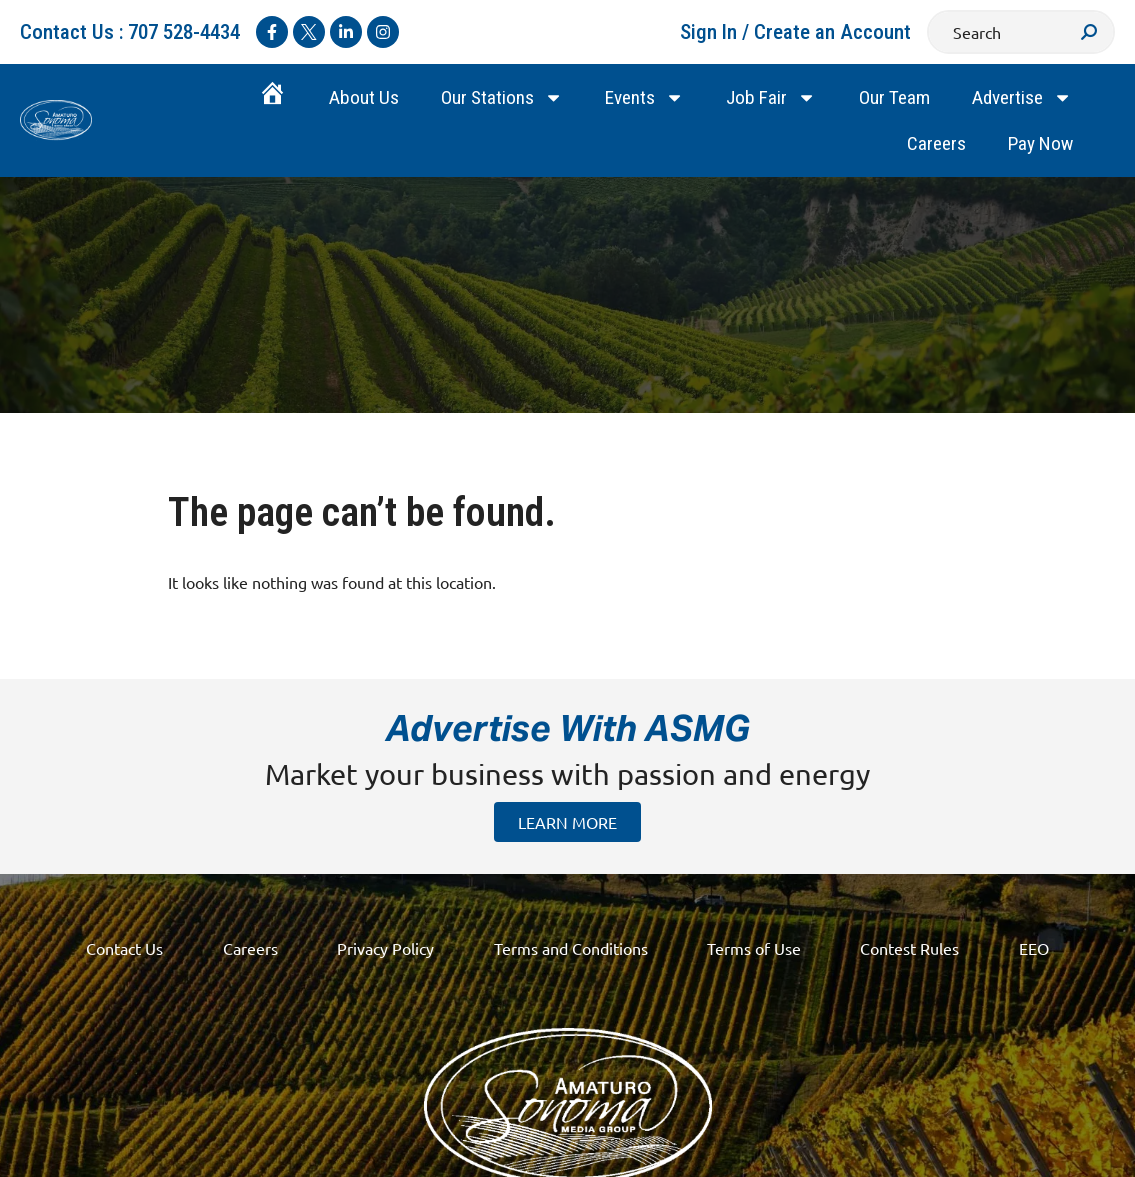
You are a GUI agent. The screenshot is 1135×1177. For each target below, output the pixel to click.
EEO (1036, 948)
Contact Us (123, 948)
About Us (364, 97)
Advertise (1022, 97)
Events (644, 97)
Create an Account (832, 32)
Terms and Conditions (571, 948)
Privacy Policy (385, 948)
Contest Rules (911, 948)
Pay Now (1040, 143)
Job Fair (771, 97)
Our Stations (502, 97)
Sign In (708, 32)
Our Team (894, 97)
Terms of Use (755, 948)
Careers (936, 143)
